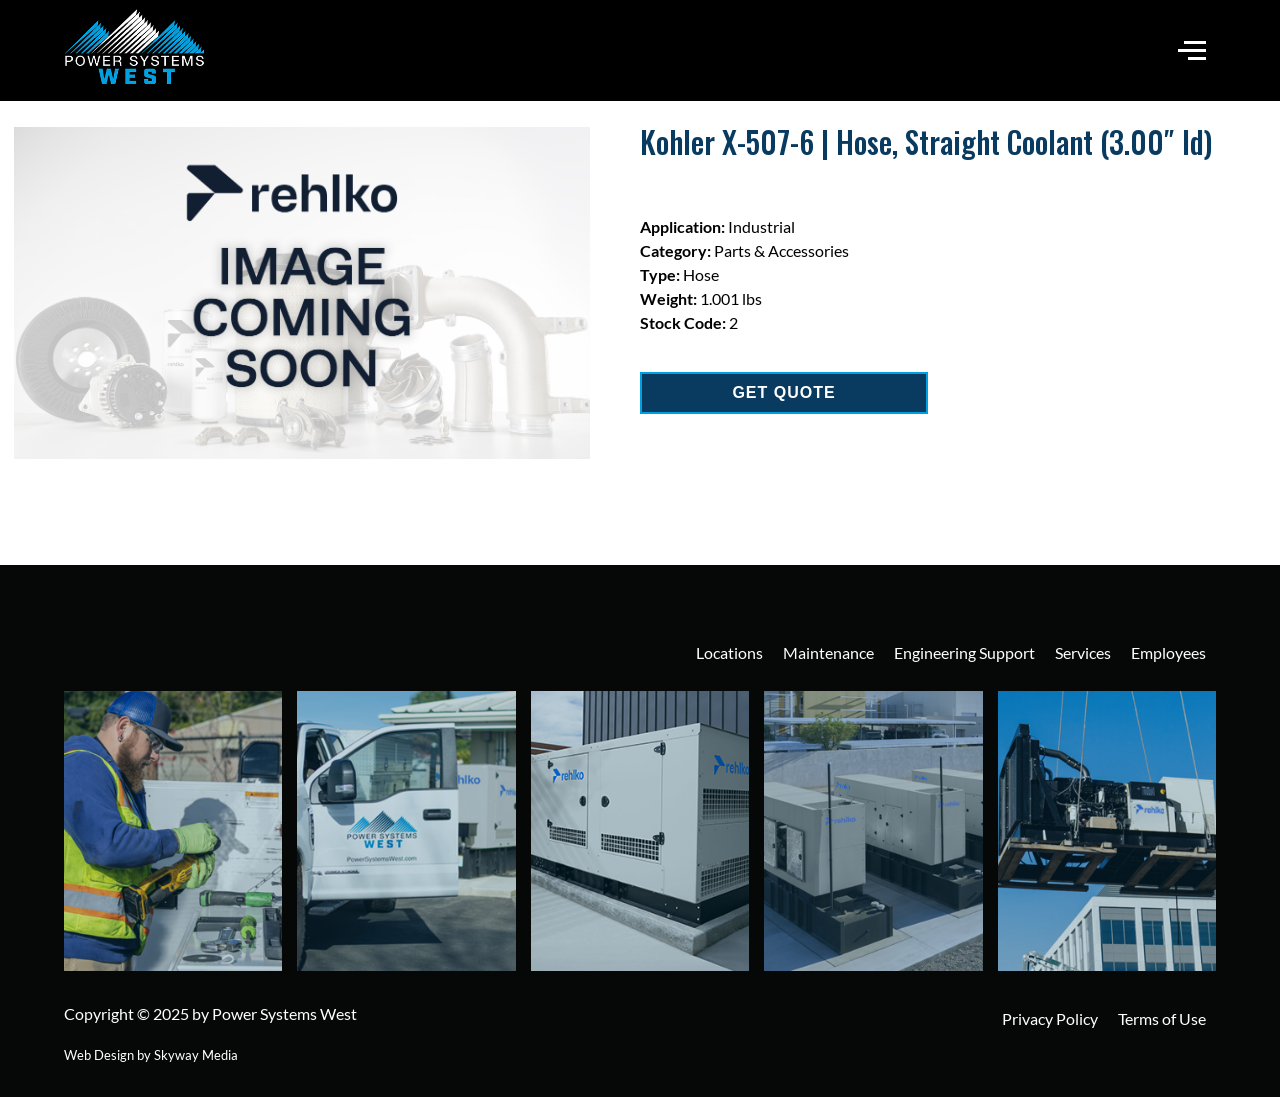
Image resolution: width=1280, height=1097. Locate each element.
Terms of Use (1162, 1018)
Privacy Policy (1050, 1018)
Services (1083, 652)
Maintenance (828, 652)
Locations (729, 652)
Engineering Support (964, 652)
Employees (1168, 652)
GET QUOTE (783, 392)
